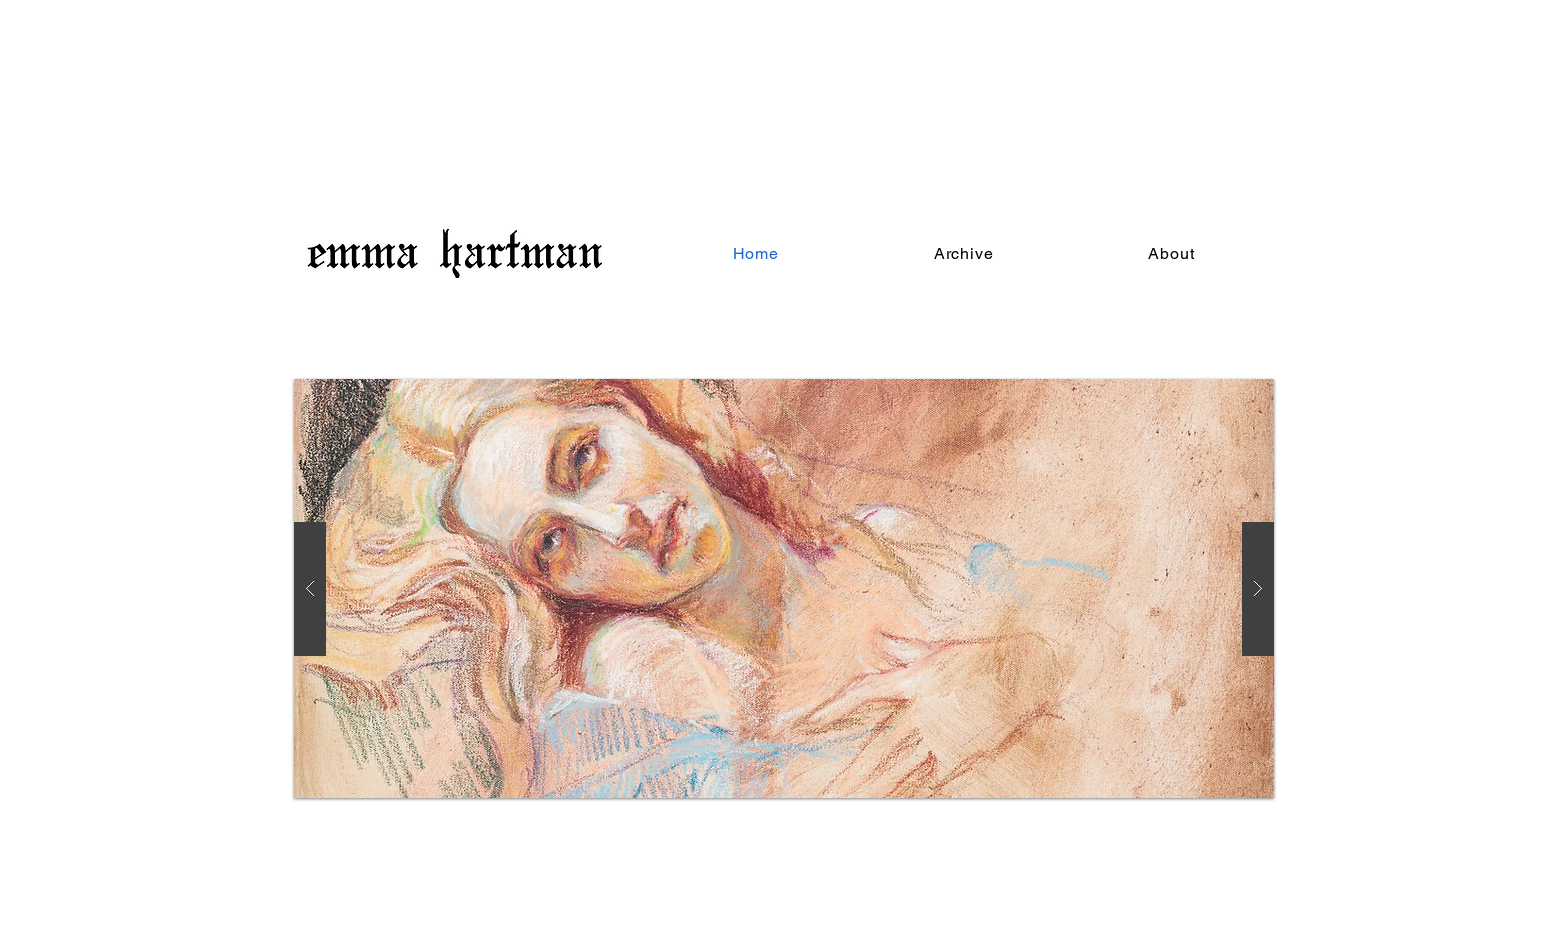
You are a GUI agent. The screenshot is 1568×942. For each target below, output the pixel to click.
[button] (963, 253)
